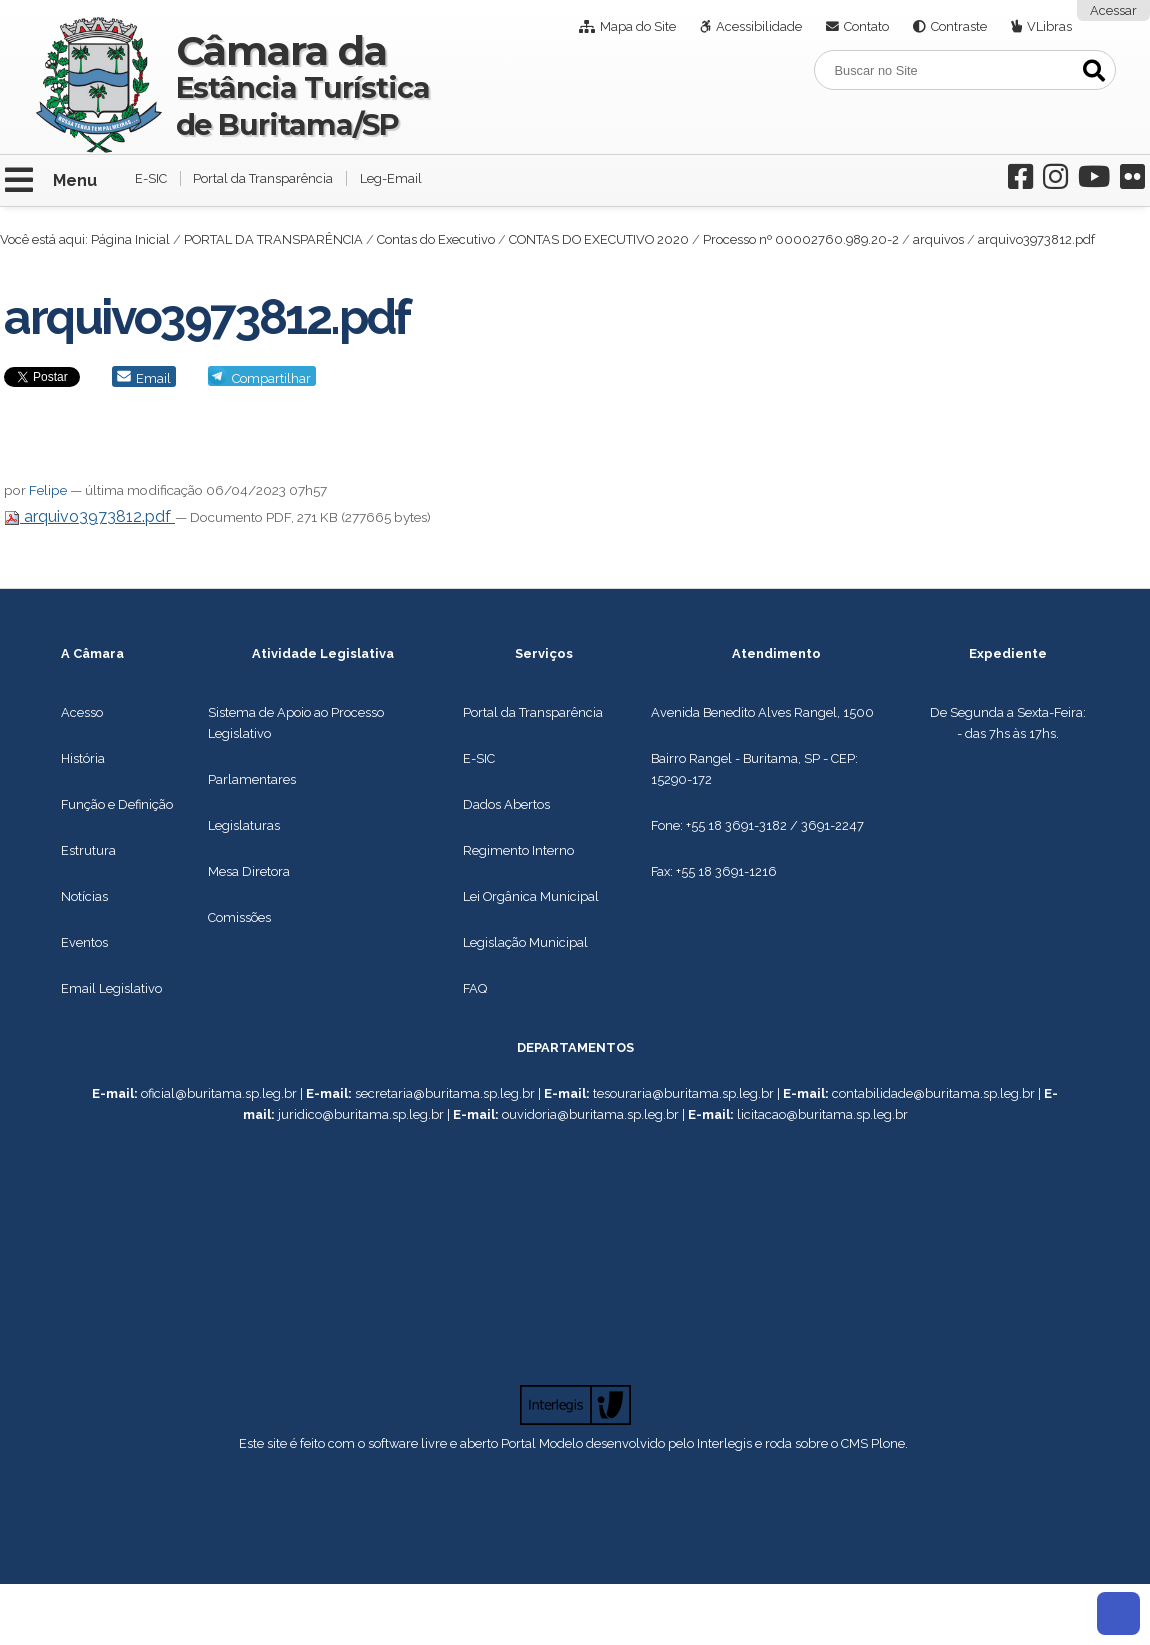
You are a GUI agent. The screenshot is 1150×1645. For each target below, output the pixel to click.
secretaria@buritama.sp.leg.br (445, 1093)
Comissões (239, 917)
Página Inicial (130, 239)
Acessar (1113, 10)
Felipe (48, 490)
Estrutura (88, 850)
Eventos (84, 942)
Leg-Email (391, 178)
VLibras (1049, 26)
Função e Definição (117, 804)
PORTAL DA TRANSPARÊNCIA (273, 239)
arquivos (938, 239)
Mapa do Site (638, 26)
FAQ (475, 988)
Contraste (959, 26)
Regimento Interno (518, 850)
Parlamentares (252, 779)
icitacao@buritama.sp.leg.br (824, 1114)
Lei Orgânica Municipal (531, 896)
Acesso (82, 712)
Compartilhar (271, 378)
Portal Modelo (542, 1443)
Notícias (84, 896)
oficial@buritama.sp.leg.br (219, 1093)
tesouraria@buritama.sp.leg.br (683, 1093)
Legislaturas (244, 825)
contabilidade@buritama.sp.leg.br (933, 1093)
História (83, 758)
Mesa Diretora (249, 871)
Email (153, 378)
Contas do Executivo (436, 239)
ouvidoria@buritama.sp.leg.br (590, 1114)
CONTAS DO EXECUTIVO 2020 (599, 239)
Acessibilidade (759, 26)
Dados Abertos (506, 804)
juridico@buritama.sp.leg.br (361, 1114)
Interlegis (724, 1443)
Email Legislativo (111, 988)
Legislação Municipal (525, 942)
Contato (866, 26)
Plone (888, 1443)
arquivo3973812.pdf (89, 516)
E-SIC (151, 178)
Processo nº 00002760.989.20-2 (801, 239)
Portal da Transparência (263, 178)
